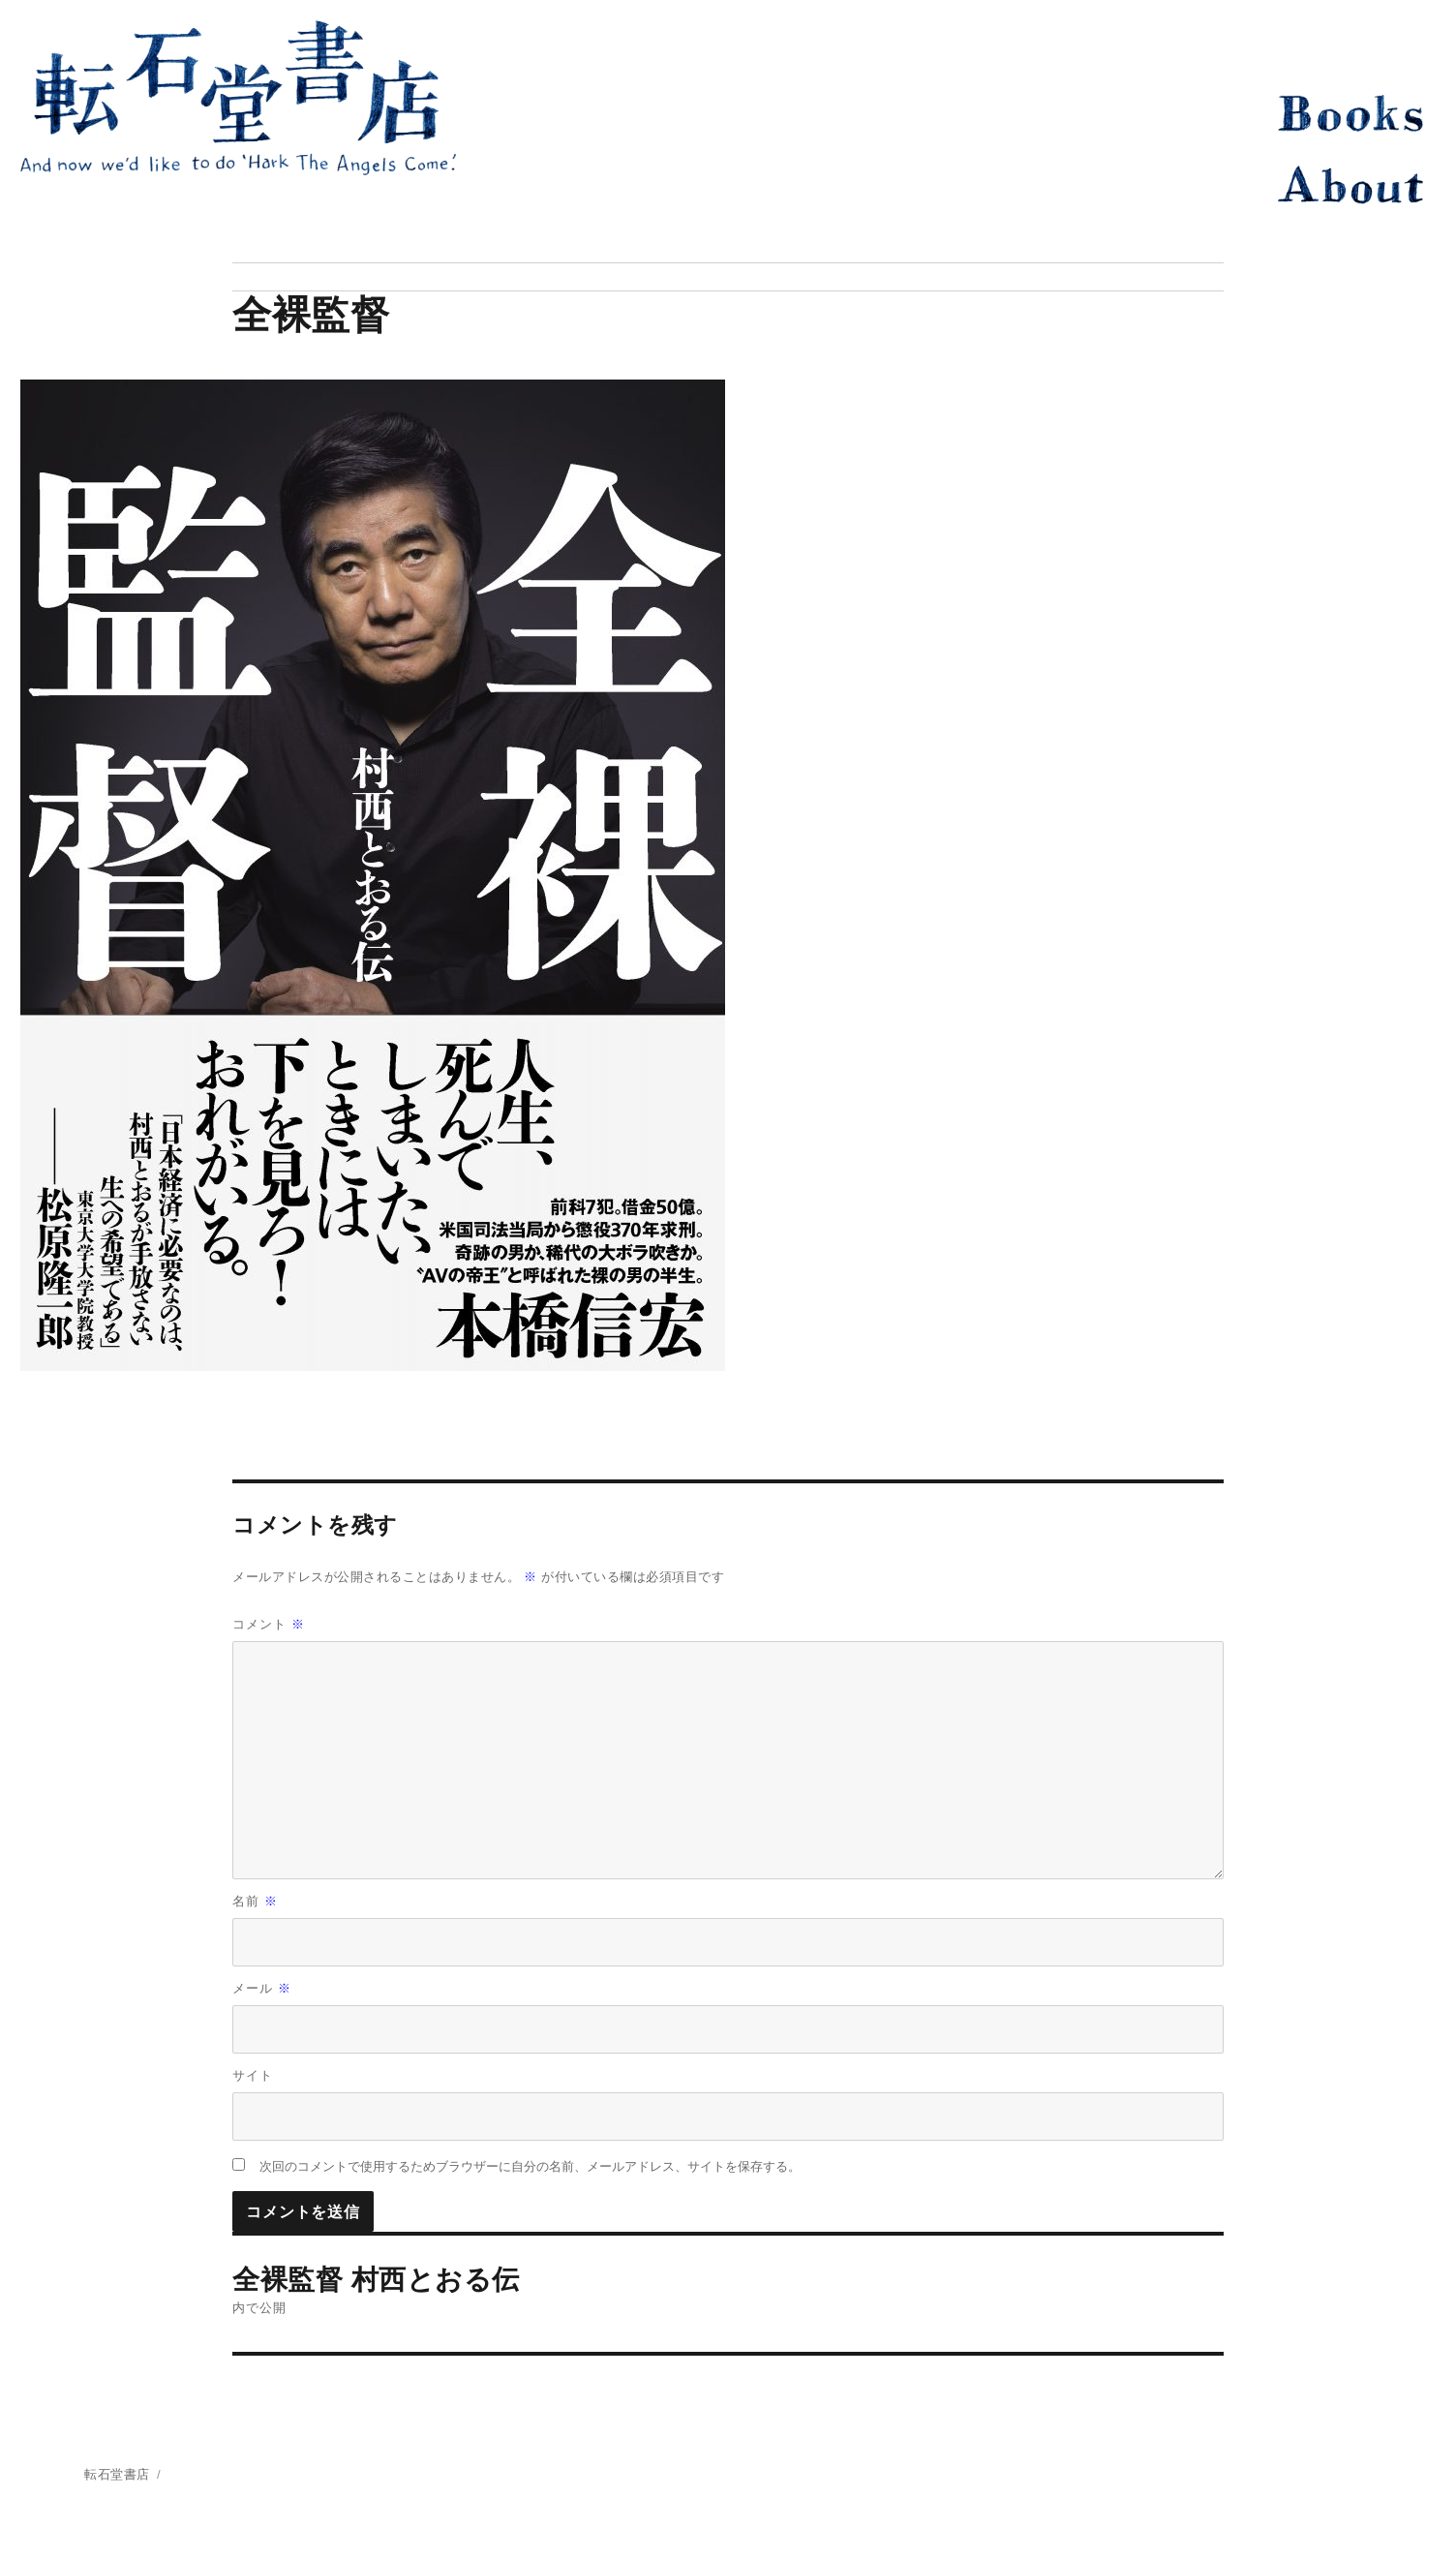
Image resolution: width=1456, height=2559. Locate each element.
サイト (252, 2075)
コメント (268, 1624)
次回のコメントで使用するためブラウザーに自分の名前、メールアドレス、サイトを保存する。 (530, 2166)
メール (261, 1988)
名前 (255, 1901)
